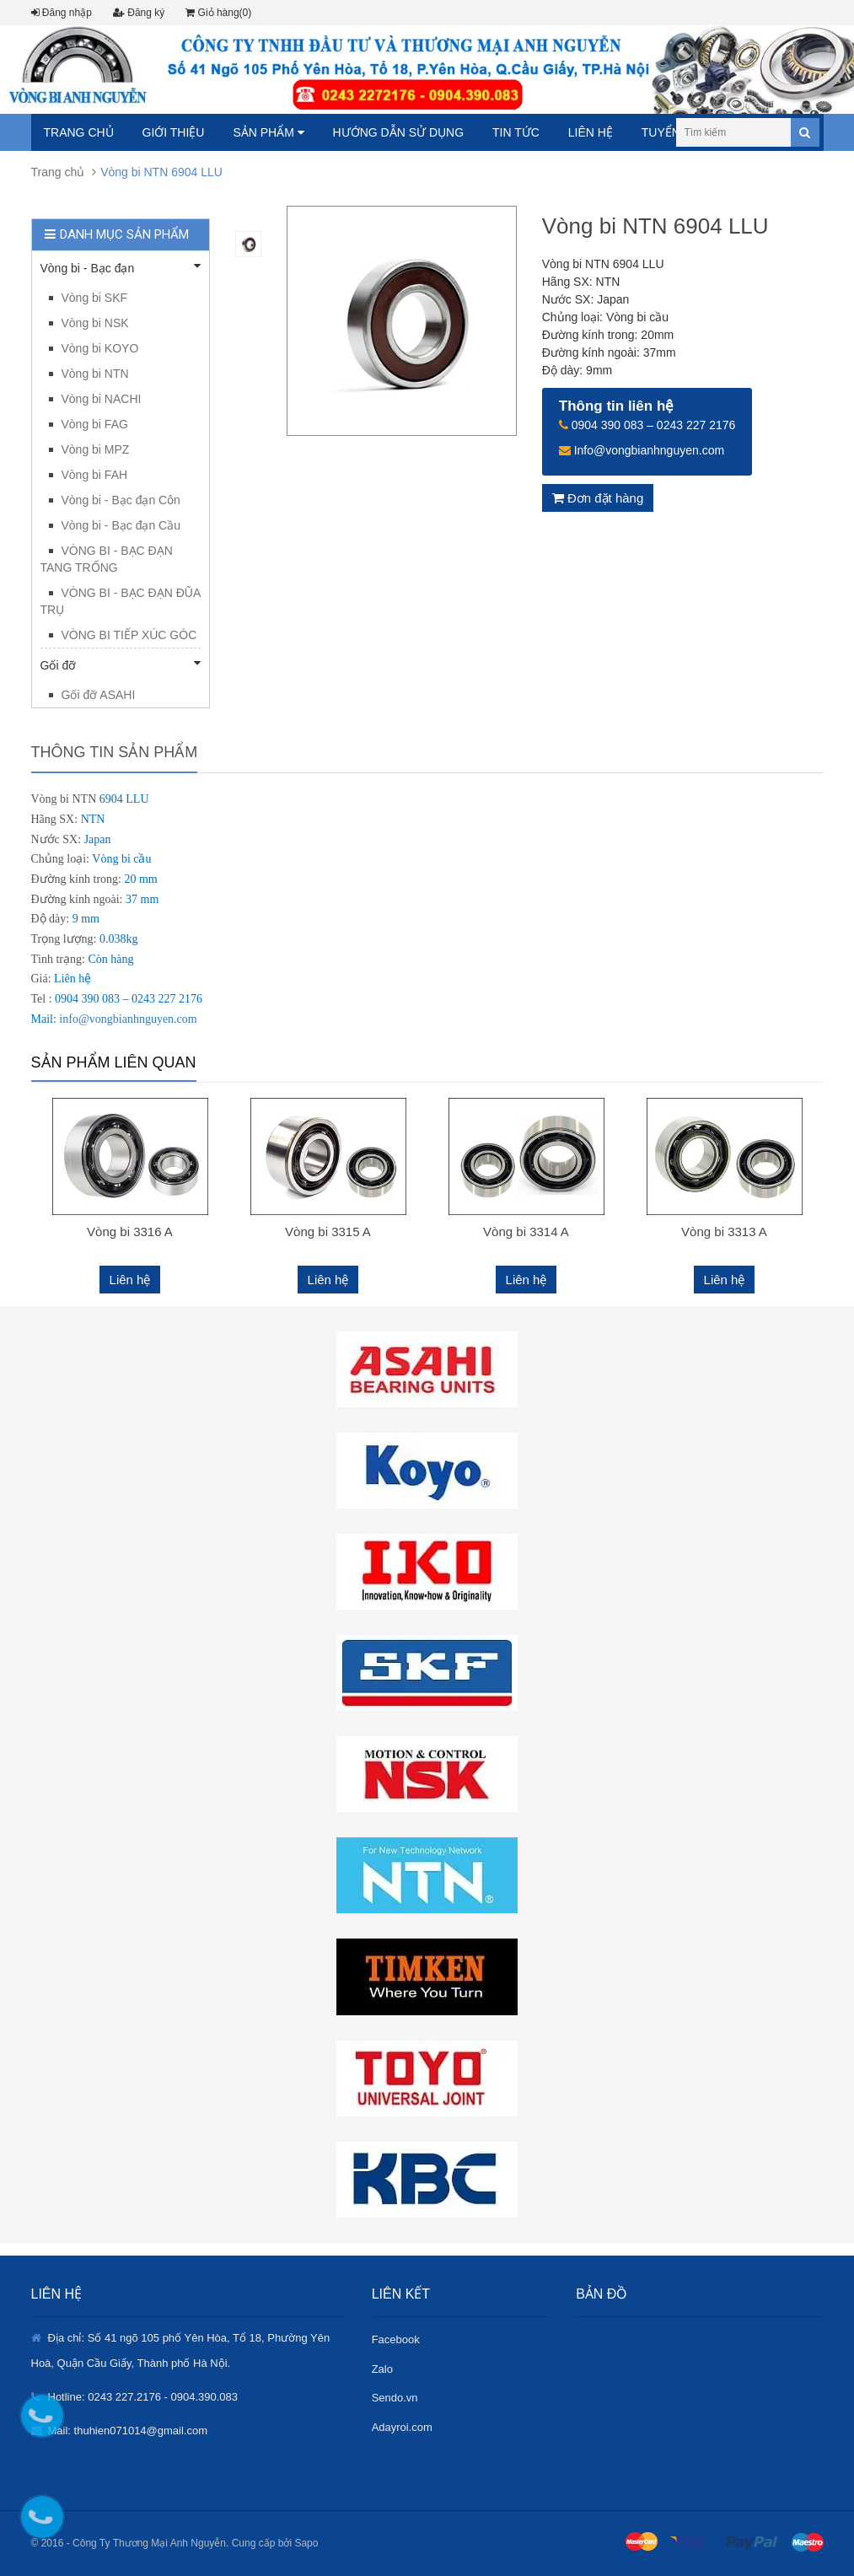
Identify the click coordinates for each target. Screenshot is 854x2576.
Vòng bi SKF (95, 297)
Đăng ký (138, 13)
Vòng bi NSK (95, 323)
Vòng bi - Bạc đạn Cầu (121, 525)
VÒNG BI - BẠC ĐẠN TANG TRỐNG (106, 559)
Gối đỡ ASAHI (99, 695)
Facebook (396, 2339)
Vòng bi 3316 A (130, 1231)
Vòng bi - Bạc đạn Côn (121, 500)
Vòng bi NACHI (102, 399)
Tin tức (516, 132)
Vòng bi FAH (95, 474)
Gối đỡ (120, 664)
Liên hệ (590, 132)
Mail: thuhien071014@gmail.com (128, 2430)
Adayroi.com (402, 2427)
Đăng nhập (61, 13)
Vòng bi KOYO (100, 348)
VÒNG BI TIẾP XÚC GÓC (129, 635)
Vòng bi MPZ (96, 449)
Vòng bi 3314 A (526, 1231)
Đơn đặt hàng (598, 498)
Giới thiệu (173, 132)
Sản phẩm (268, 132)
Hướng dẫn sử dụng (398, 132)
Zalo (382, 2369)
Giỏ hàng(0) (218, 13)
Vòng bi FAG (95, 424)
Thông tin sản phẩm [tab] (114, 752)
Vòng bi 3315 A (328, 1231)
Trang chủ (79, 132)
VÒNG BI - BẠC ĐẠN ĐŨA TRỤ (120, 601)
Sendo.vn (395, 2397)
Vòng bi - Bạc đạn (120, 267)
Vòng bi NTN (95, 373)
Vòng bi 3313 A (724, 1231)
